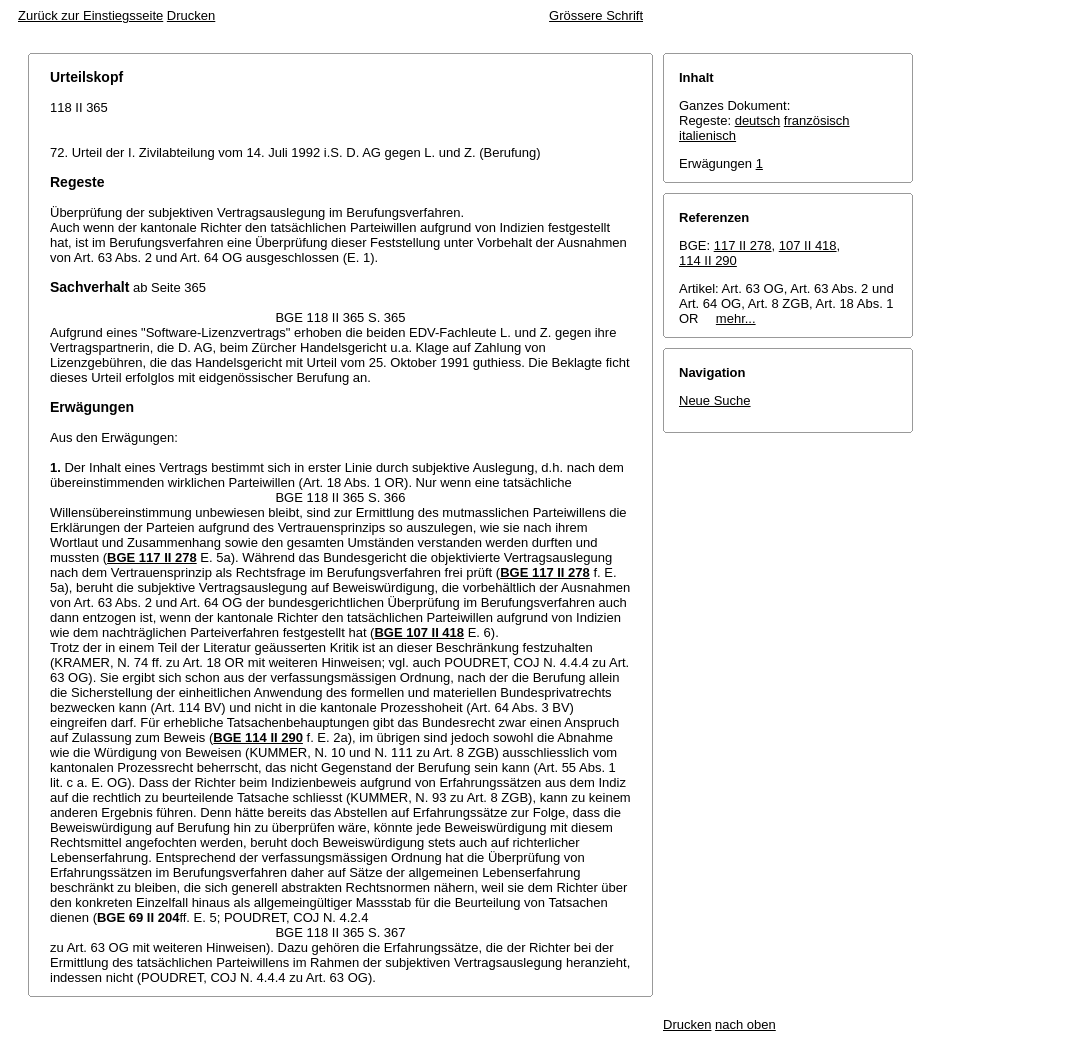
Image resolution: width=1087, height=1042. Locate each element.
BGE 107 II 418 (419, 632)
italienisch (707, 135)
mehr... (736, 318)
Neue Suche (715, 400)
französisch (817, 120)
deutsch (758, 120)
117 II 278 (743, 245)
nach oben (745, 1024)
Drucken (191, 15)
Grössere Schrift (596, 15)
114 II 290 (708, 260)
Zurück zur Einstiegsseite (90, 15)
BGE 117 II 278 (152, 557)
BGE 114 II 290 (258, 737)
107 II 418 (808, 245)
